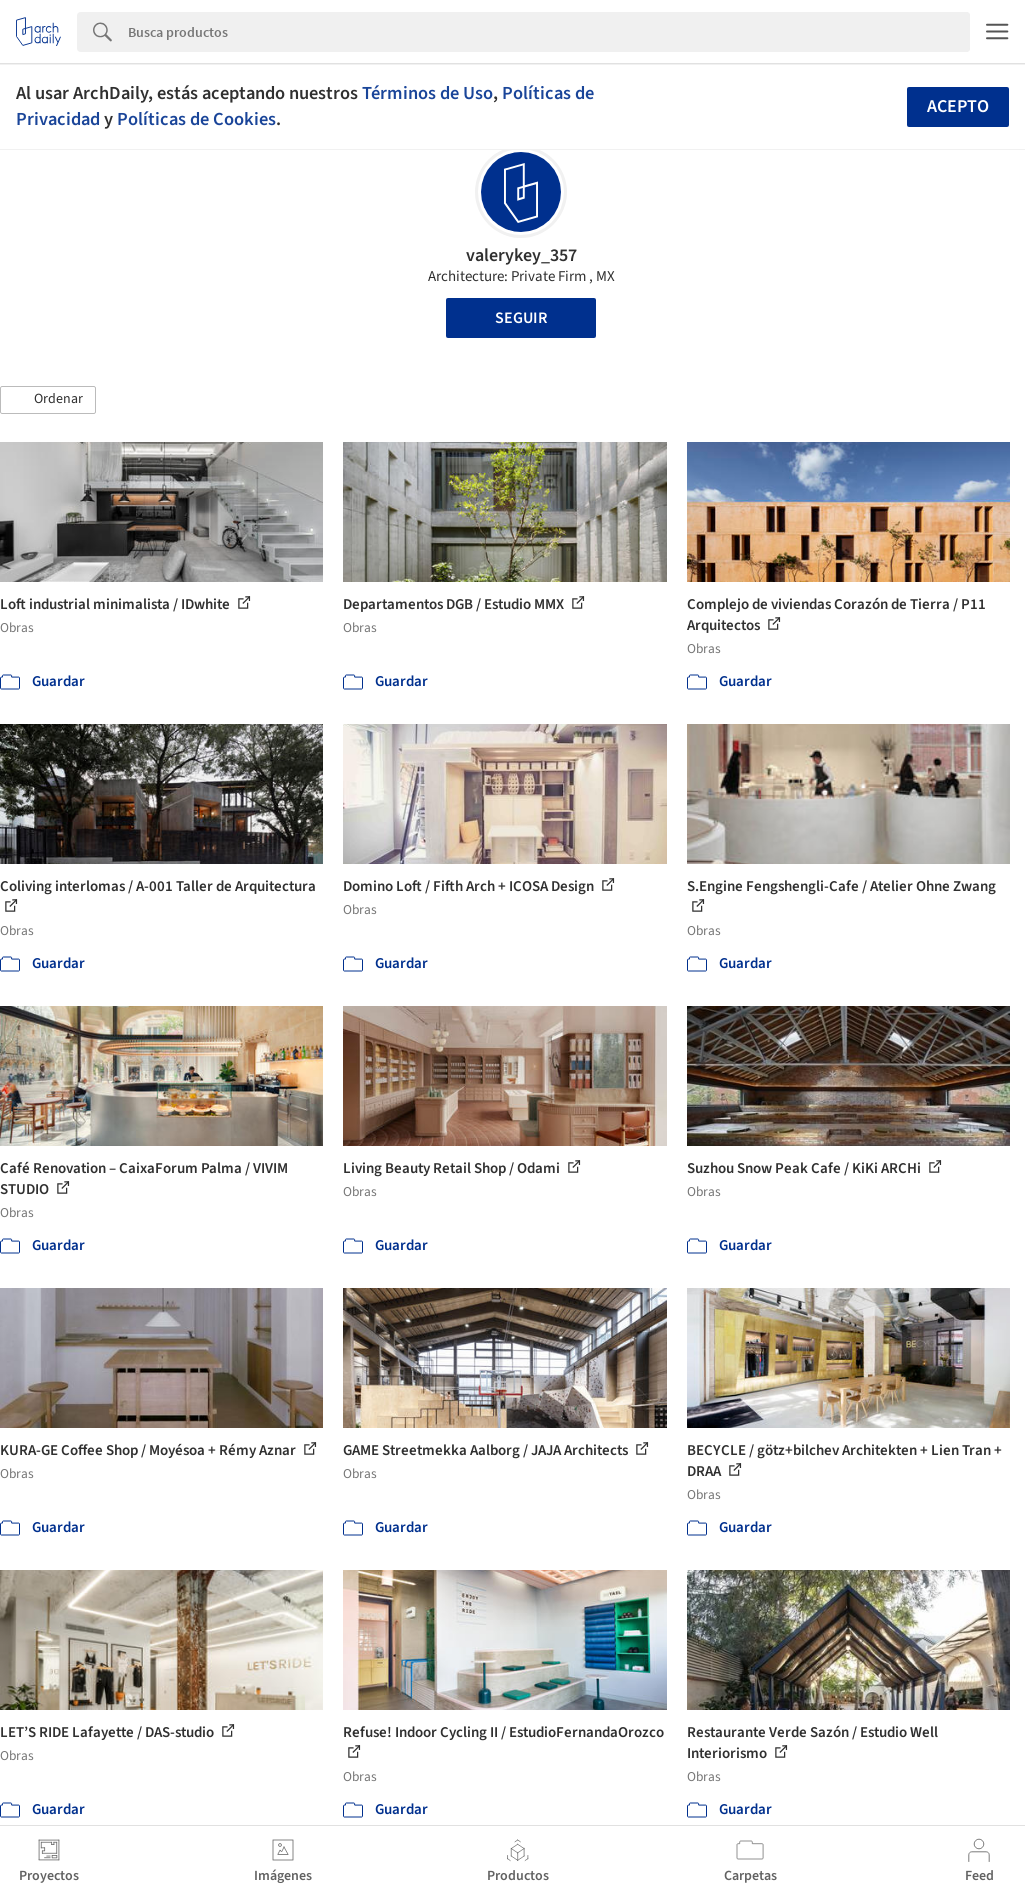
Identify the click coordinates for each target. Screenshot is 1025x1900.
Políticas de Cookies (196, 119)
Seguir (521, 318)
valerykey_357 (521, 255)
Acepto (958, 106)
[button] (48, 400)
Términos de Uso (427, 93)
